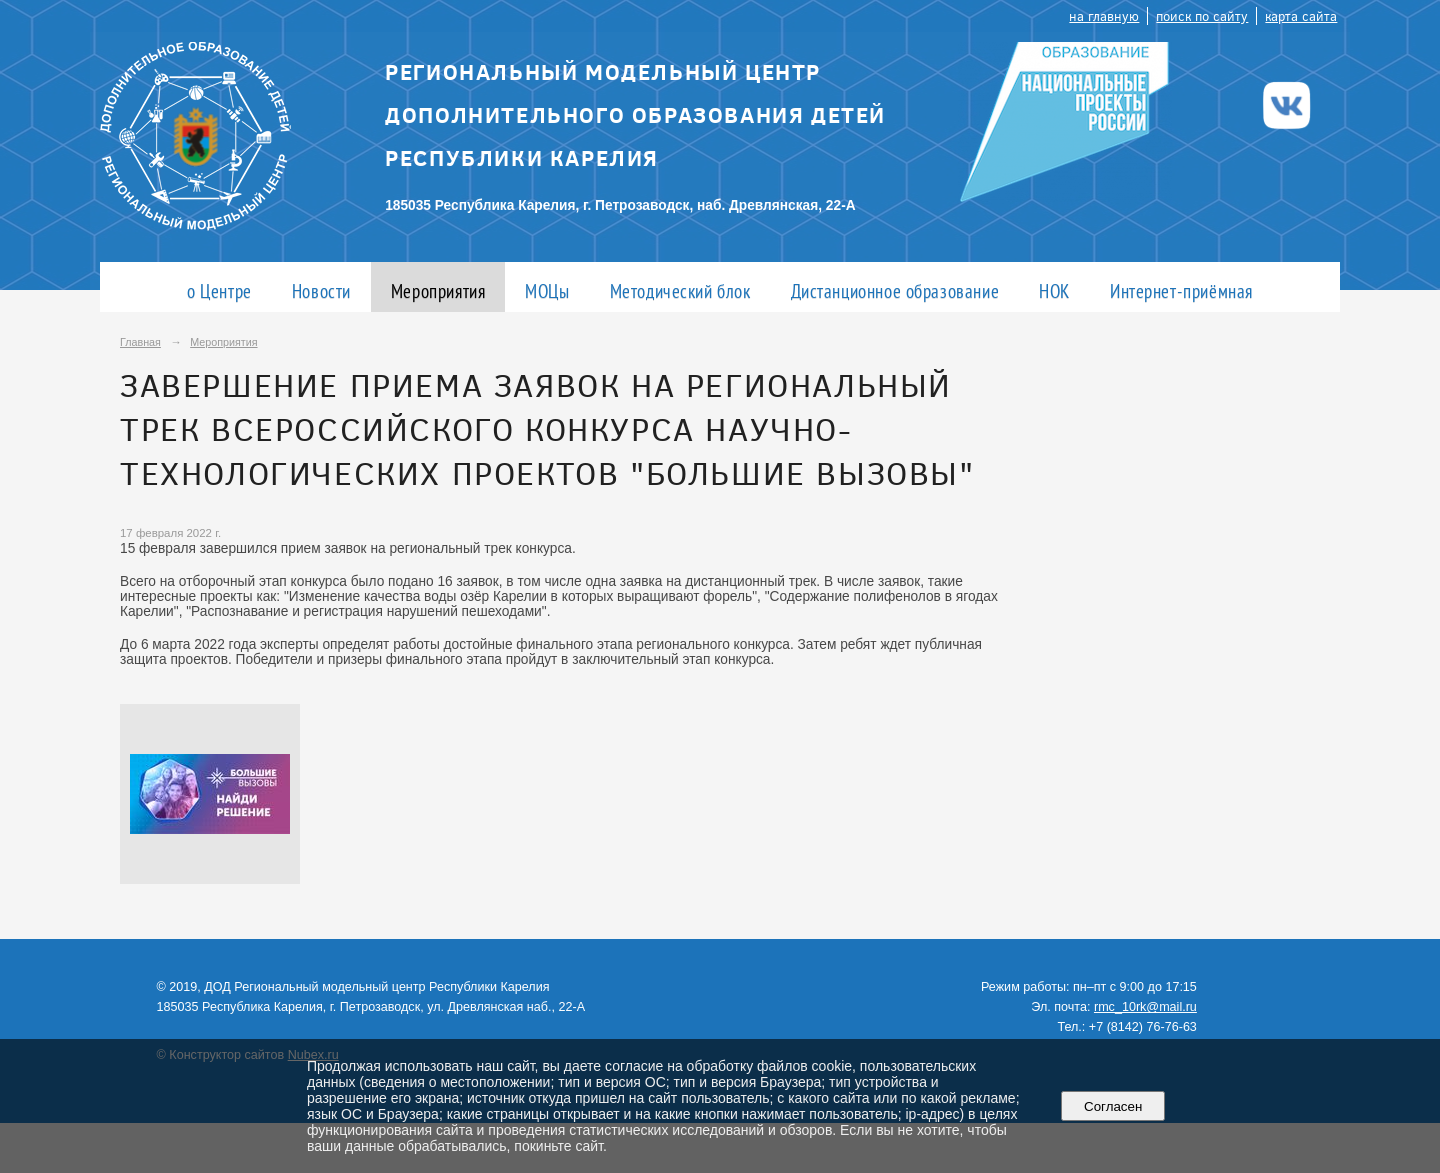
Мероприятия (438, 290)
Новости (321, 290)
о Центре (219, 290)
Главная (140, 342)
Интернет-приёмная (1181, 290)
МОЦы (547, 290)
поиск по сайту (1202, 15)
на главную (1104, 15)
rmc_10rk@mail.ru (1145, 1007)
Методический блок (680, 290)
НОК (1054, 290)
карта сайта (1301, 15)
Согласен (1113, 1106)
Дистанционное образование (895, 290)
